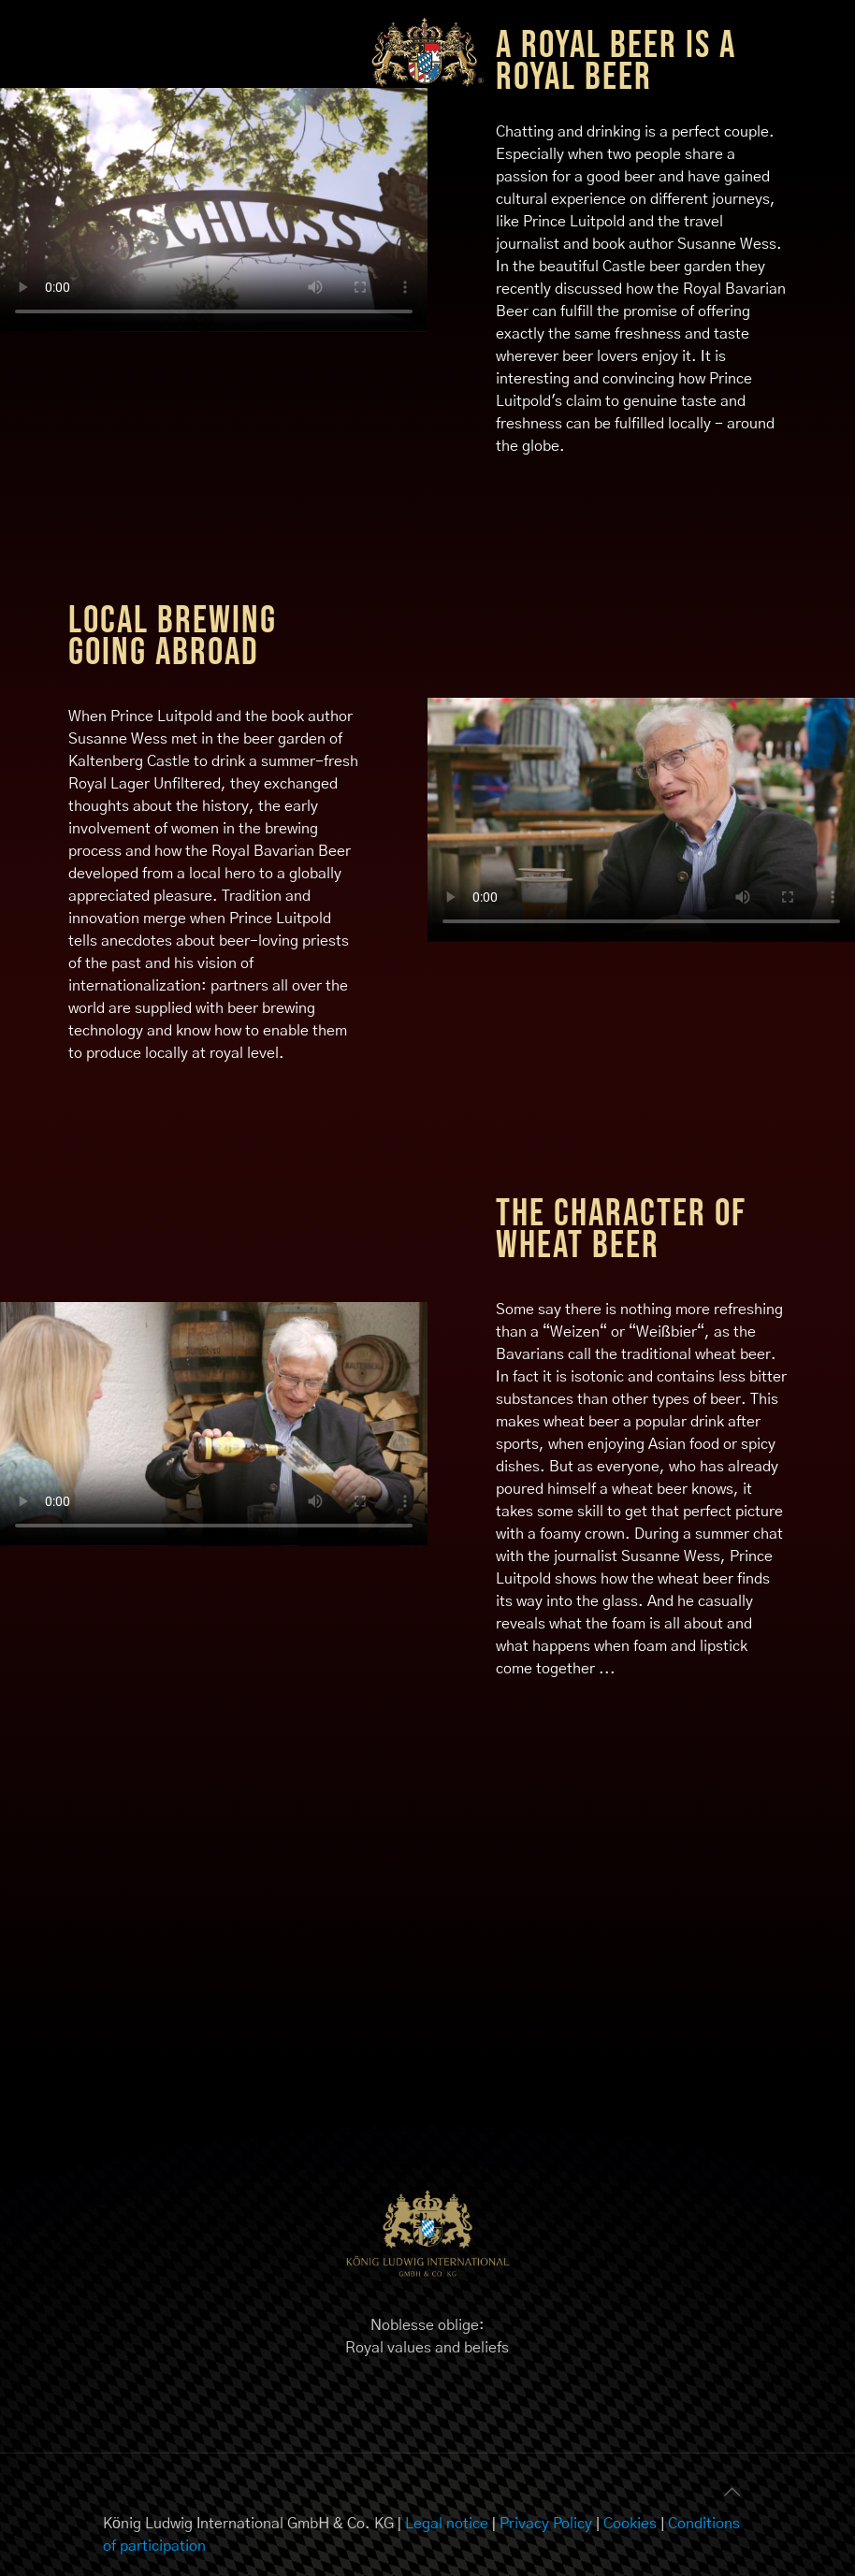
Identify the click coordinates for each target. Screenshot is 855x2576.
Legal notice (446, 2523)
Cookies (630, 2523)
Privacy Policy (546, 2523)
